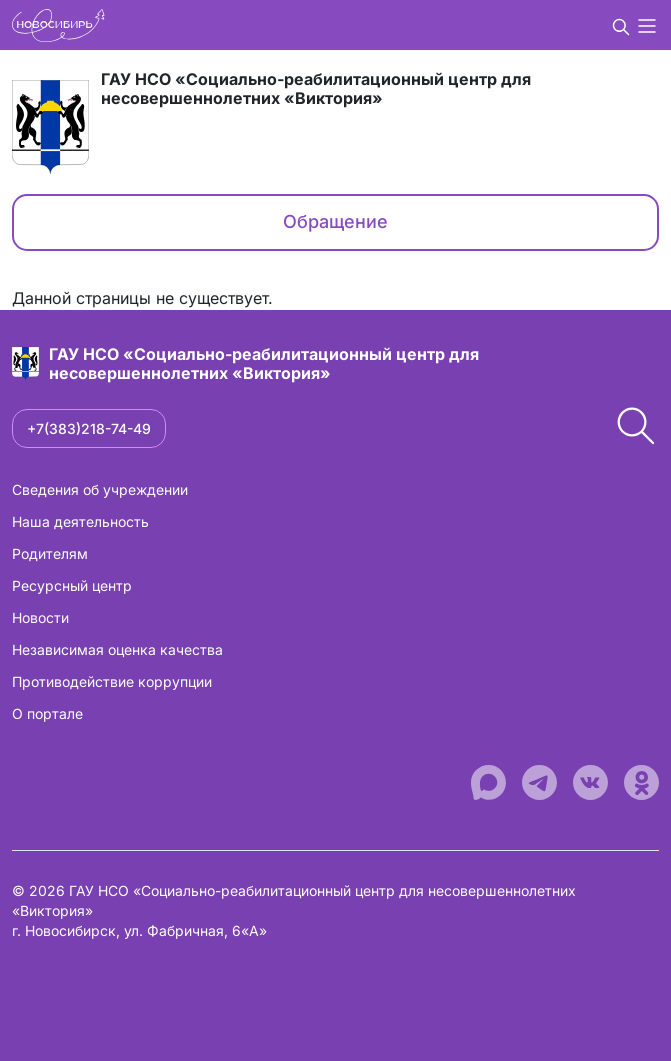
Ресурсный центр (72, 585)
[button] (621, 25)
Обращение (335, 221)
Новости (40, 617)
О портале (47, 713)
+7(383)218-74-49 (89, 428)
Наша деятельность (80, 521)
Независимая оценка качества (117, 649)
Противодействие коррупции (112, 681)
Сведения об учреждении (100, 489)
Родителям (50, 553)
